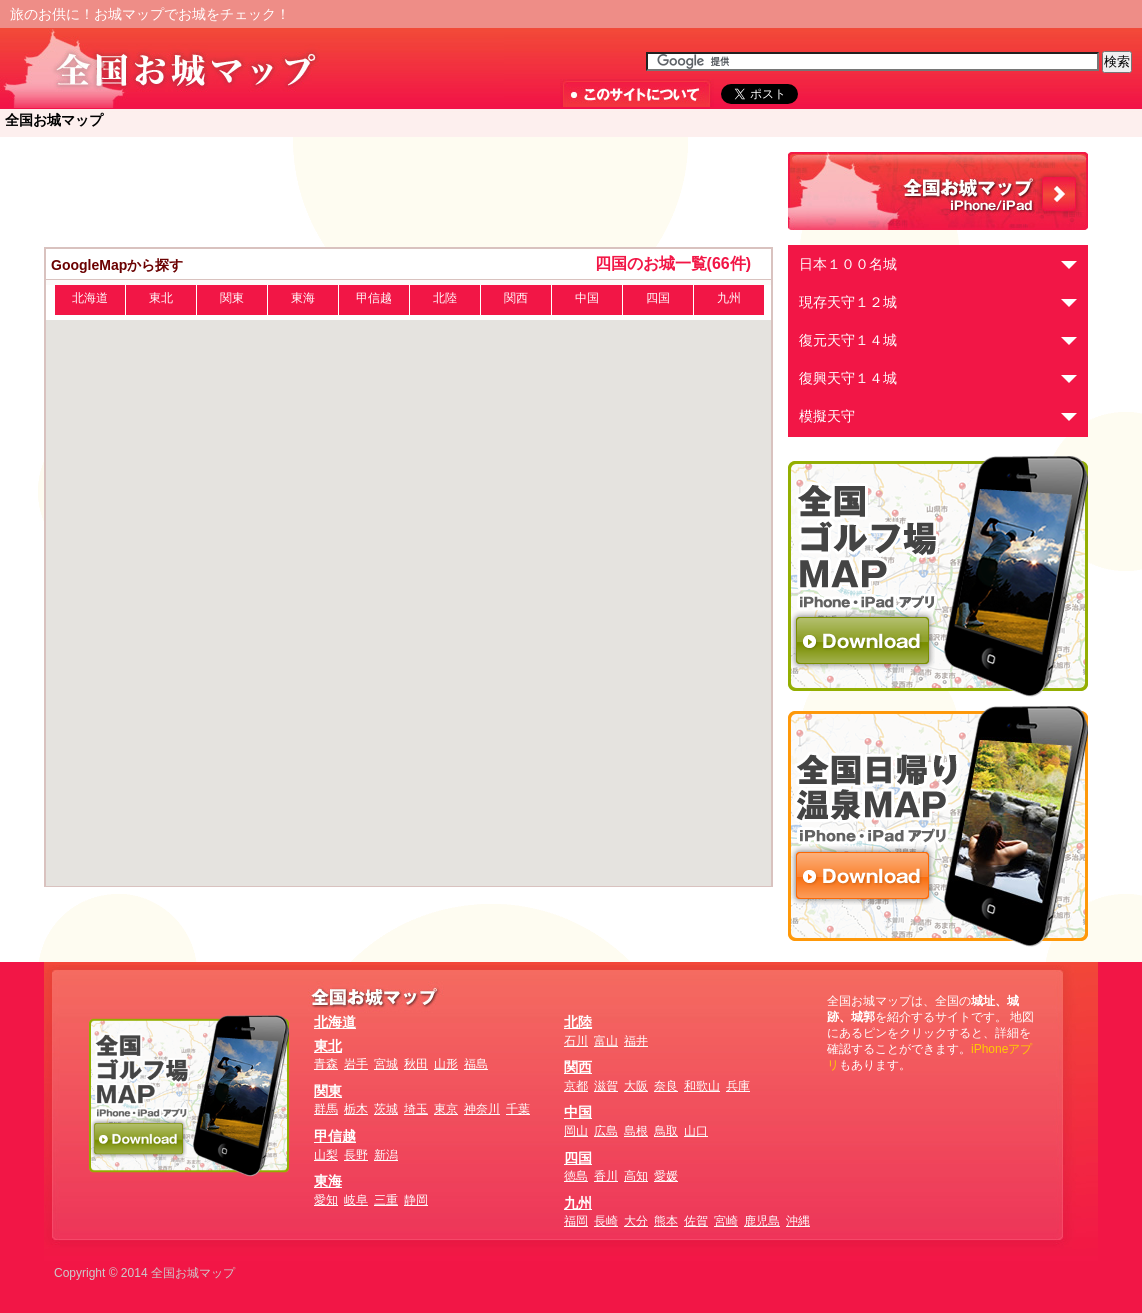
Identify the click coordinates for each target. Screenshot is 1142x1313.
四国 (658, 298)
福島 (476, 1064)
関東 (232, 298)
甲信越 (374, 298)
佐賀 (696, 1221)
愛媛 (666, 1176)
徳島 (576, 1176)
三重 (386, 1200)
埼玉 (416, 1109)
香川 (606, 1176)
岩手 (356, 1064)
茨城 (386, 1109)
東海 (303, 298)
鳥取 (666, 1131)
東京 (446, 1109)
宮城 (386, 1064)
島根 (636, 1131)
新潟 (386, 1155)
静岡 (416, 1200)
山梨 (326, 1155)
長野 (356, 1155)
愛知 (326, 1200)
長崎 (606, 1221)
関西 (516, 298)
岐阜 (356, 1200)
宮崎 (726, 1221)
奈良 (666, 1086)
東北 (161, 298)
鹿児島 (762, 1221)
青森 (326, 1064)
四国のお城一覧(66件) (673, 263)
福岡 (576, 1221)
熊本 (666, 1221)
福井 (636, 1041)
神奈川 (482, 1109)
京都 (576, 1086)
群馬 (326, 1109)
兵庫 (738, 1086)
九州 (729, 298)
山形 (446, 1064)
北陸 (445, 298)
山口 (696, 1131)
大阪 (636, 1086)
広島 (606, 1131)
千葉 (518, 1109)
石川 (576, 1041)
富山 (606, 1041)
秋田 (416, 1064)
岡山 (576, 1131)
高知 (636, 1176)
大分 (636, 1221)
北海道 (90, 298)
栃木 (356, 1109)
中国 (587, 298)
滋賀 (606, 1086)
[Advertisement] (409, 192)
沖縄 (798, 1221)
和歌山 (702, 1086)
